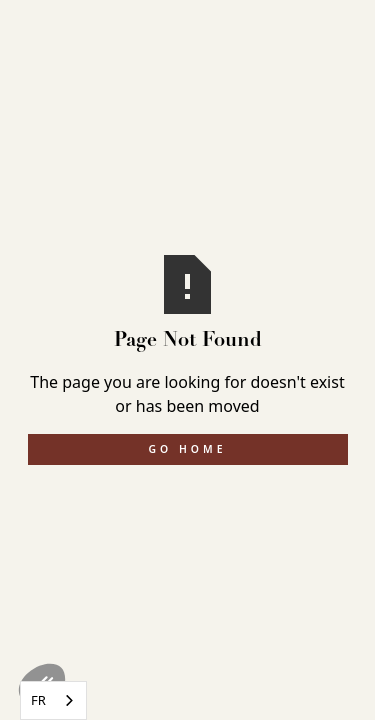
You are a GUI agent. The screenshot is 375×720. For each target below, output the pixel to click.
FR (38, 700)
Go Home (188, 449)
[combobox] (53, 700)
